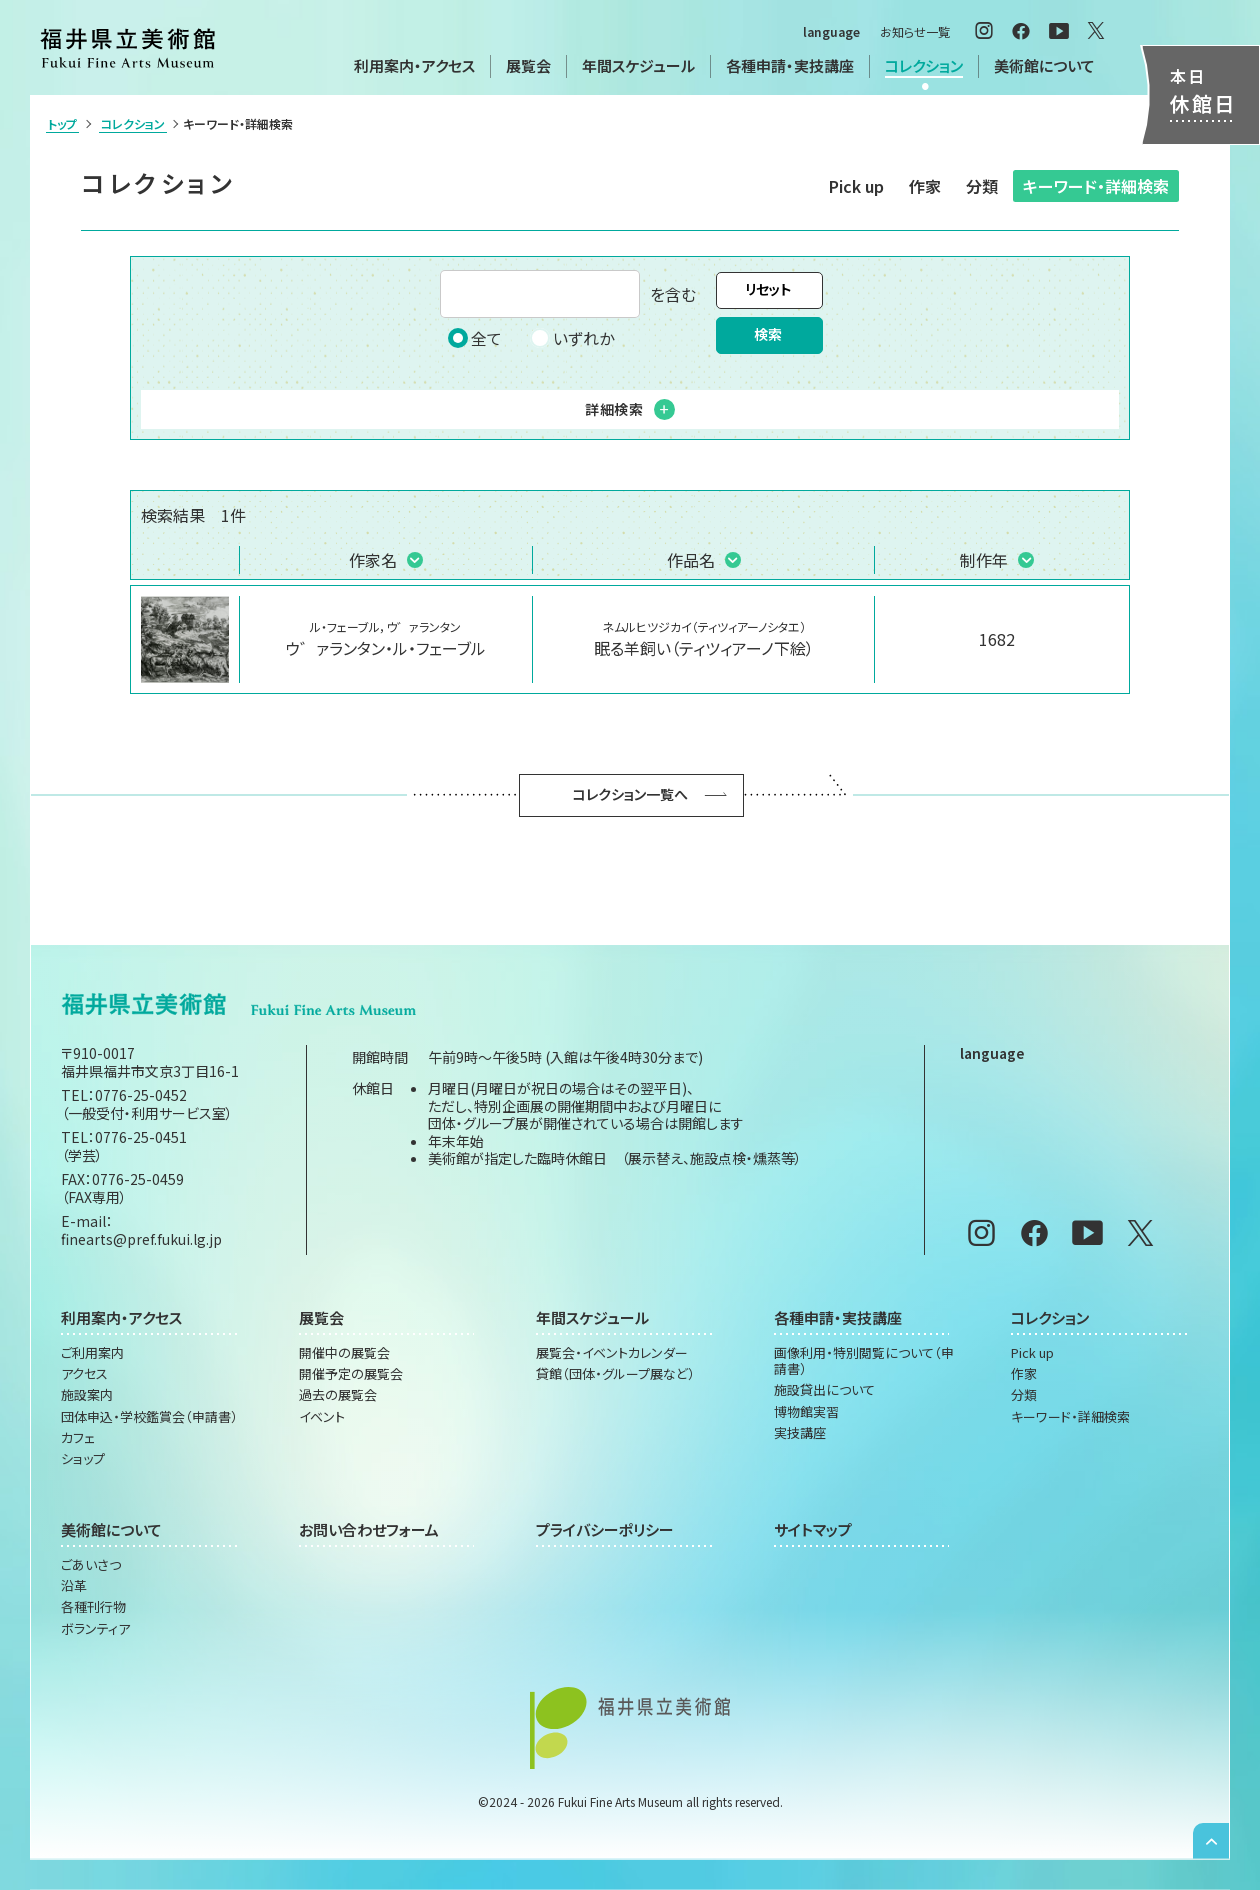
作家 (925, 186)
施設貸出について (824, 1390)
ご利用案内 (92, 1353)
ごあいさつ (91, 1565)
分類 (982, 186)
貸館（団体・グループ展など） (615, 1374)
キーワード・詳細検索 (1096, 186)
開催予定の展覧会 (351, 1374)
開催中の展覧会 (344, 1353)
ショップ (83, 1459)
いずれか (572, 338)
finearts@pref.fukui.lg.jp (141, 1239)
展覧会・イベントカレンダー (612, 1353)
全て (475, 338)
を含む (568, 294)
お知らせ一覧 (915, 31)
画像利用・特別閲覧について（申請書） (864, 1361)
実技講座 (800, 1433)
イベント (322, 1417)
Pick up (856, 186)
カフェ (78, 1438)
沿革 (74, 1586)
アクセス (84, 1374)
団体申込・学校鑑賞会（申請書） (149, 1417)
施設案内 (87, 1395)
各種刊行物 (93, 1607)
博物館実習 (806, 1412)
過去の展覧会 (338, 1395)
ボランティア (95, 1629)
